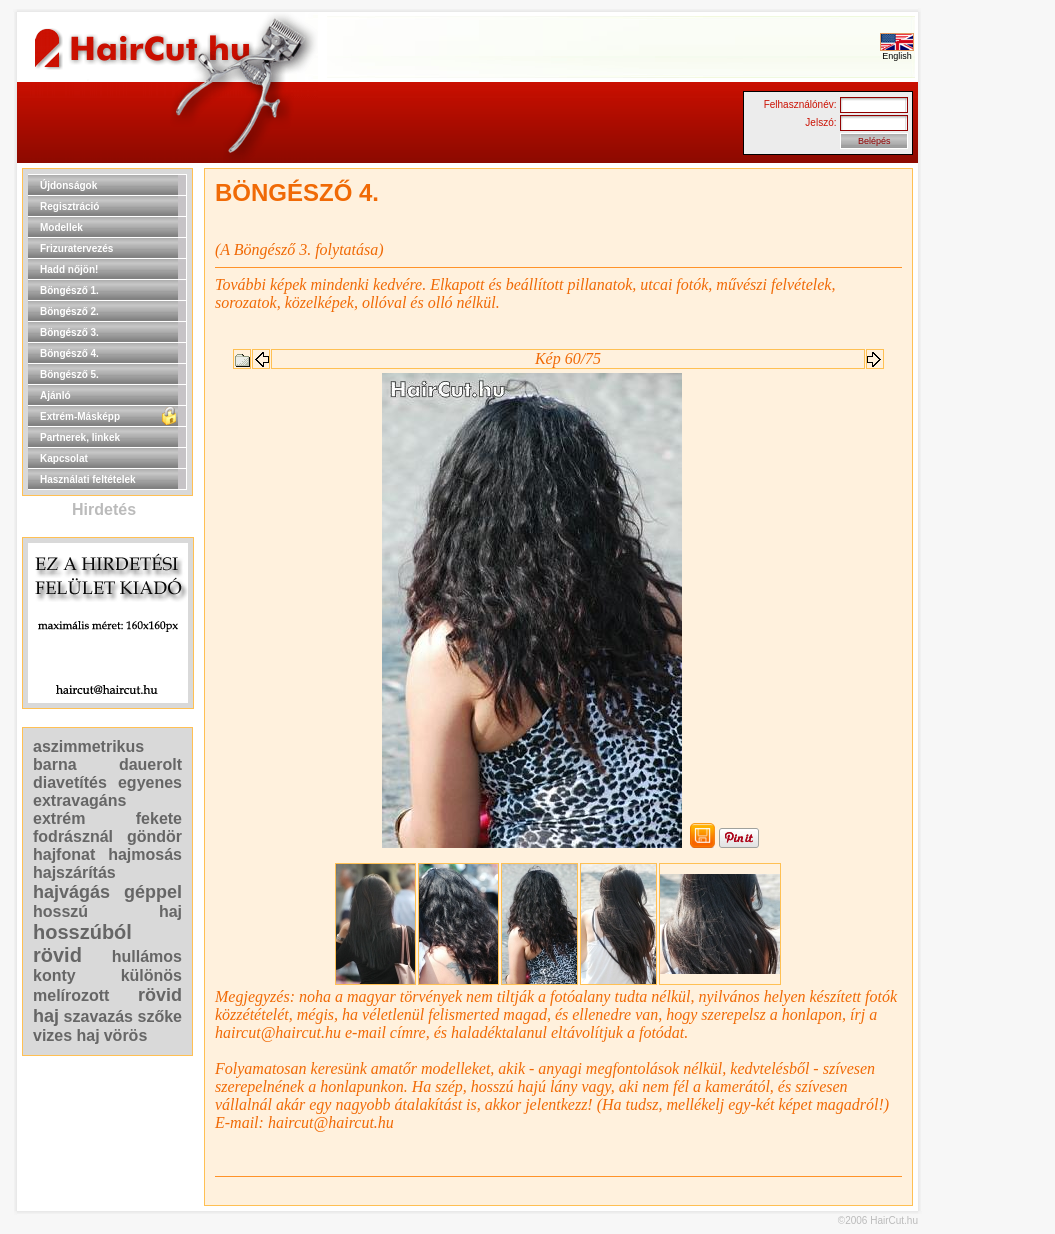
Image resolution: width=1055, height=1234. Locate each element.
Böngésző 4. (69, 353)
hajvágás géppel (107, 892)
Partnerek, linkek (80, 437)
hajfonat (64, 854)
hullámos (147, 956)
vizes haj (66, 1035)
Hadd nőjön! (69, 269)
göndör (154, 836)
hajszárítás (74, 872)
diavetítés (70, 782)
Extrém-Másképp (80, 416)
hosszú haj (107, 911)
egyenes (150, 782)
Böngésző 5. (69, 374)
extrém (59, 818)
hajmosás (145, 854)
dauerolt (150, 764)
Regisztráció (69, 206)
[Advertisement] (982, 468)
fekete (159, 818)
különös (151, 975)
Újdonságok (68, 185)
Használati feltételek (88, 479)
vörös (126, 1035)
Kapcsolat (64, 458)
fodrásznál (73, 836)
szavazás (98, 1016)
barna (55, 764)
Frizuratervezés (76, 248)
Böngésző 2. (69, 311)
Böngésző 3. (69, 332)
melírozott (71, 995)
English (897, 52)
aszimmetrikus (88, 746)
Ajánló (55, 395)
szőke (160, 1016)
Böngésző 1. (69, 290)
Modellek (61, 227)
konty (54, 975)
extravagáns (79, 800)
